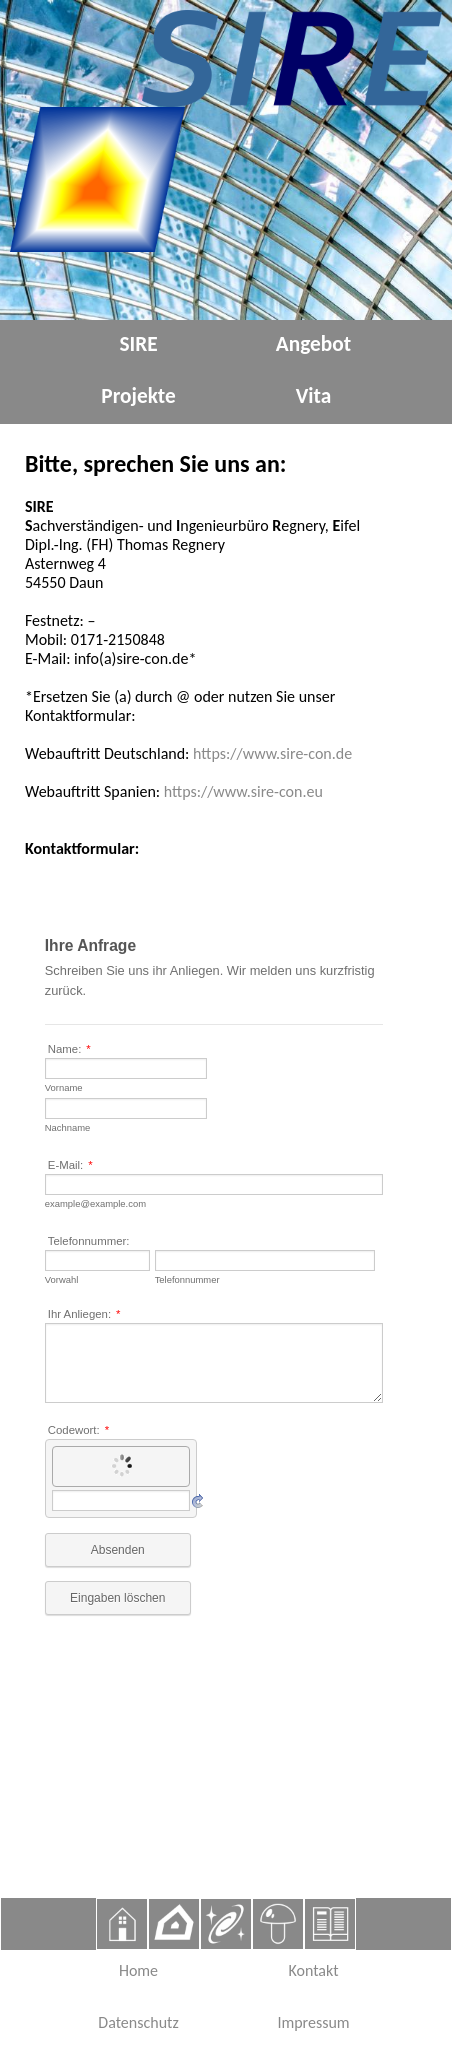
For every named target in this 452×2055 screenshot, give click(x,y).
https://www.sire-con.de (272, 753)
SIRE (138, 344)
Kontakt (313, 1970)
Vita (314, 396)
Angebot (313, 344)
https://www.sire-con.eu (243, 791)
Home (138, 1970)
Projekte (138, 396)
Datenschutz (138, 2022)
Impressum (313, 2022)
